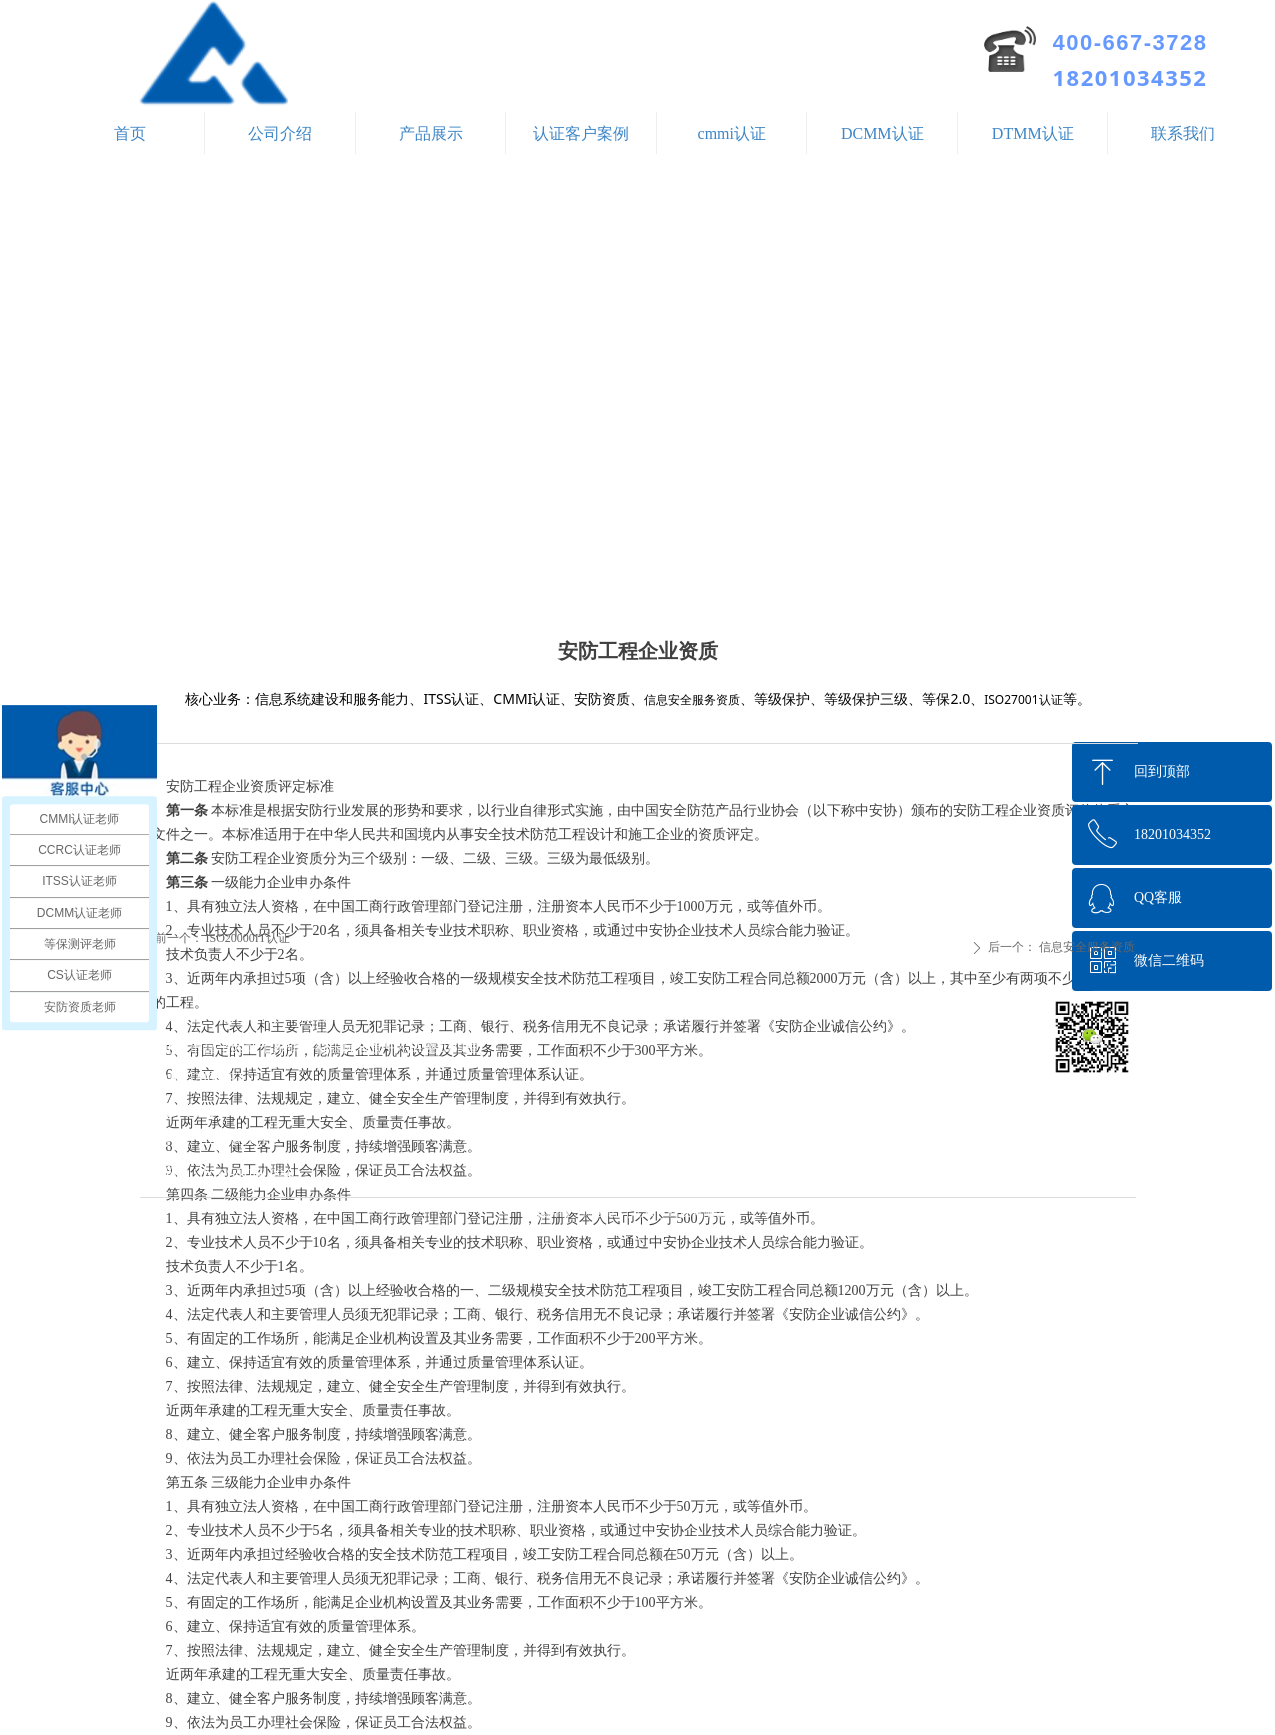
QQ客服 (1158, 897)
